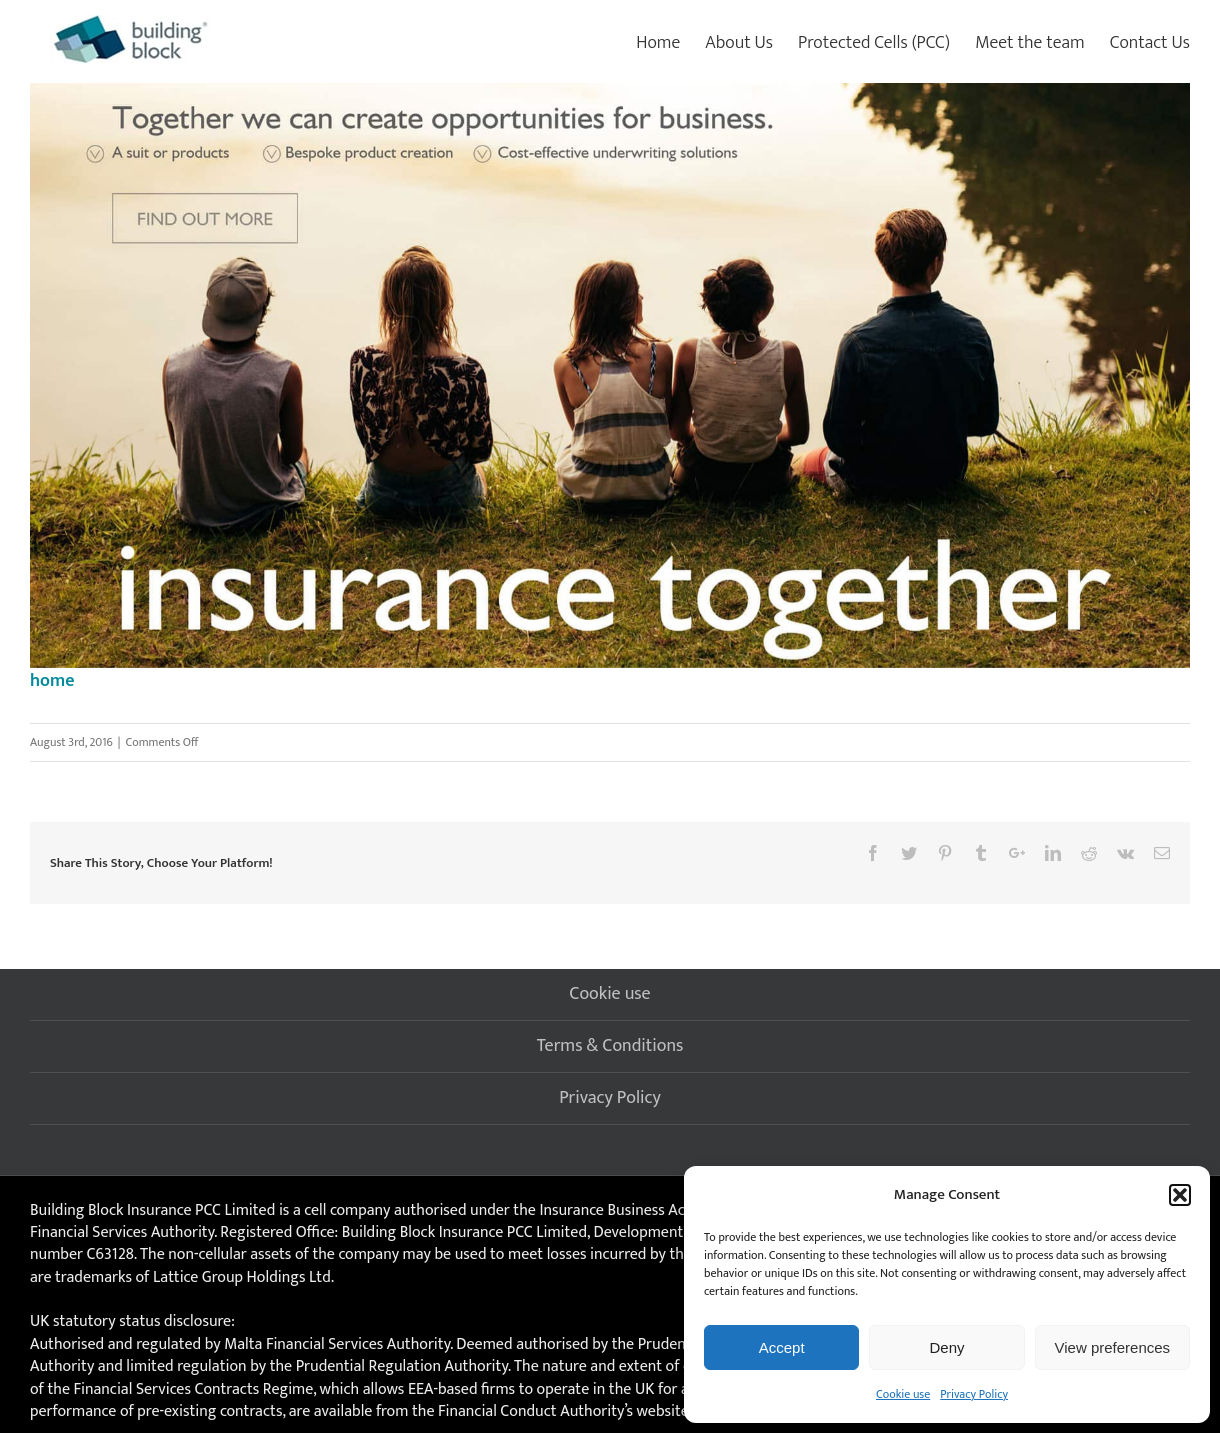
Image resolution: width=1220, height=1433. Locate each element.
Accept (782, 1347)
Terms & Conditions (610, 1046)
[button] (1180, 1195)
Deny (946, 1347)
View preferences (1113, 1347)
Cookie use (903, 1394)
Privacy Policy (974, 1394)
